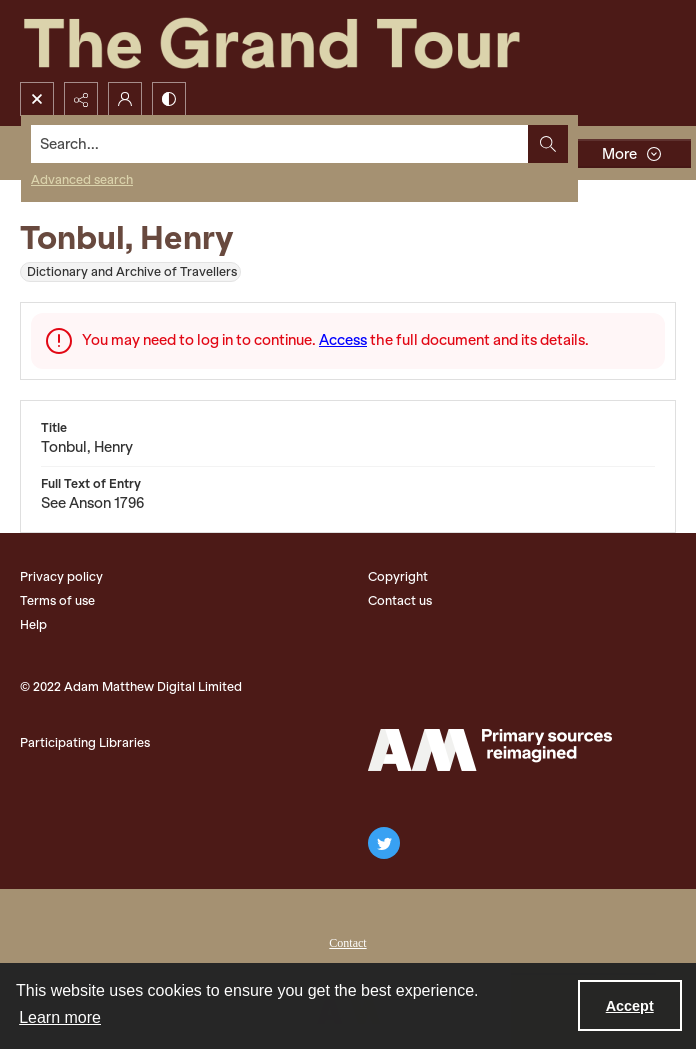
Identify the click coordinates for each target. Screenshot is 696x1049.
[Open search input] (37, 99)
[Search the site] (280, 144)
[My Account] (125, 99)
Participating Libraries (85, 742)
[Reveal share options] (81, 99)
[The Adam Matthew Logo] (490, 750)
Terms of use (57, 600)
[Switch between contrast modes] (169, 99)
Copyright (398, 576)
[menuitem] (347, 941)
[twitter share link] (384, 843)
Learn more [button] (60, 1017)
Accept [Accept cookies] (630, 1006)
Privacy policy (61, 576)
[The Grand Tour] (318, 41)
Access (343, 340)
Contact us (400, 600)
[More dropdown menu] (631, 153)
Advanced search (82, 179)
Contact (347, 943)
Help (33, 624)
